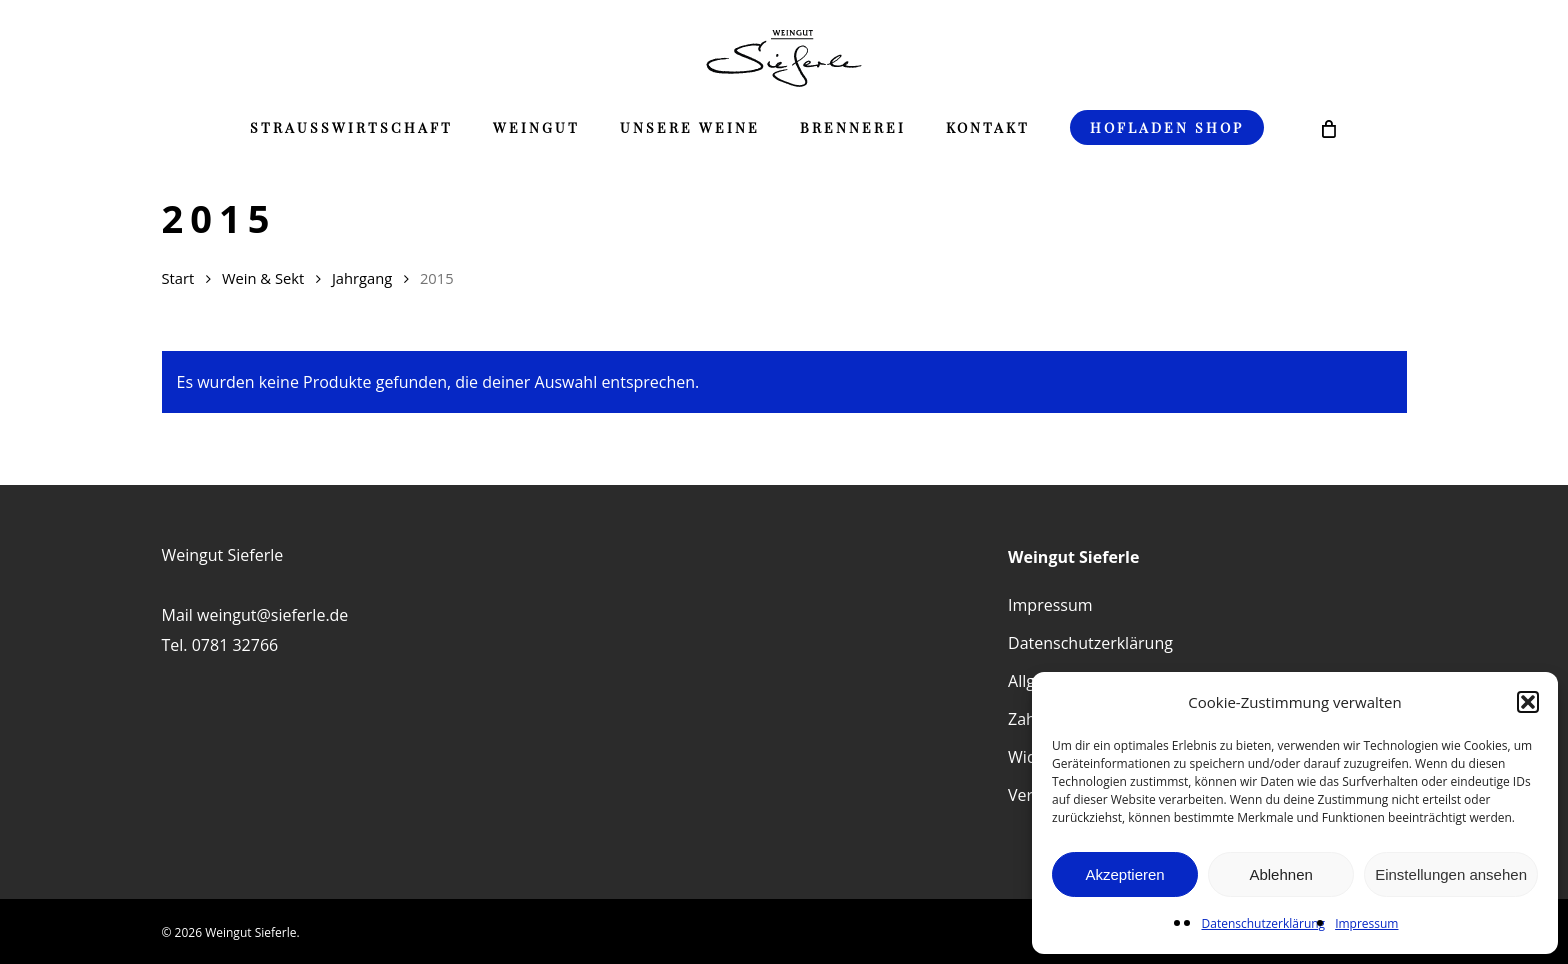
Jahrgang (362, 278)
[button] (1528, 702)
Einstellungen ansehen (1451, 874)
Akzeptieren (1124, 874)
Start (178, 278)
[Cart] (1328, 128)
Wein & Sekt (263, 278)
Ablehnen (1280, 874)
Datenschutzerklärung (1264, 923)
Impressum (1366, 923)
